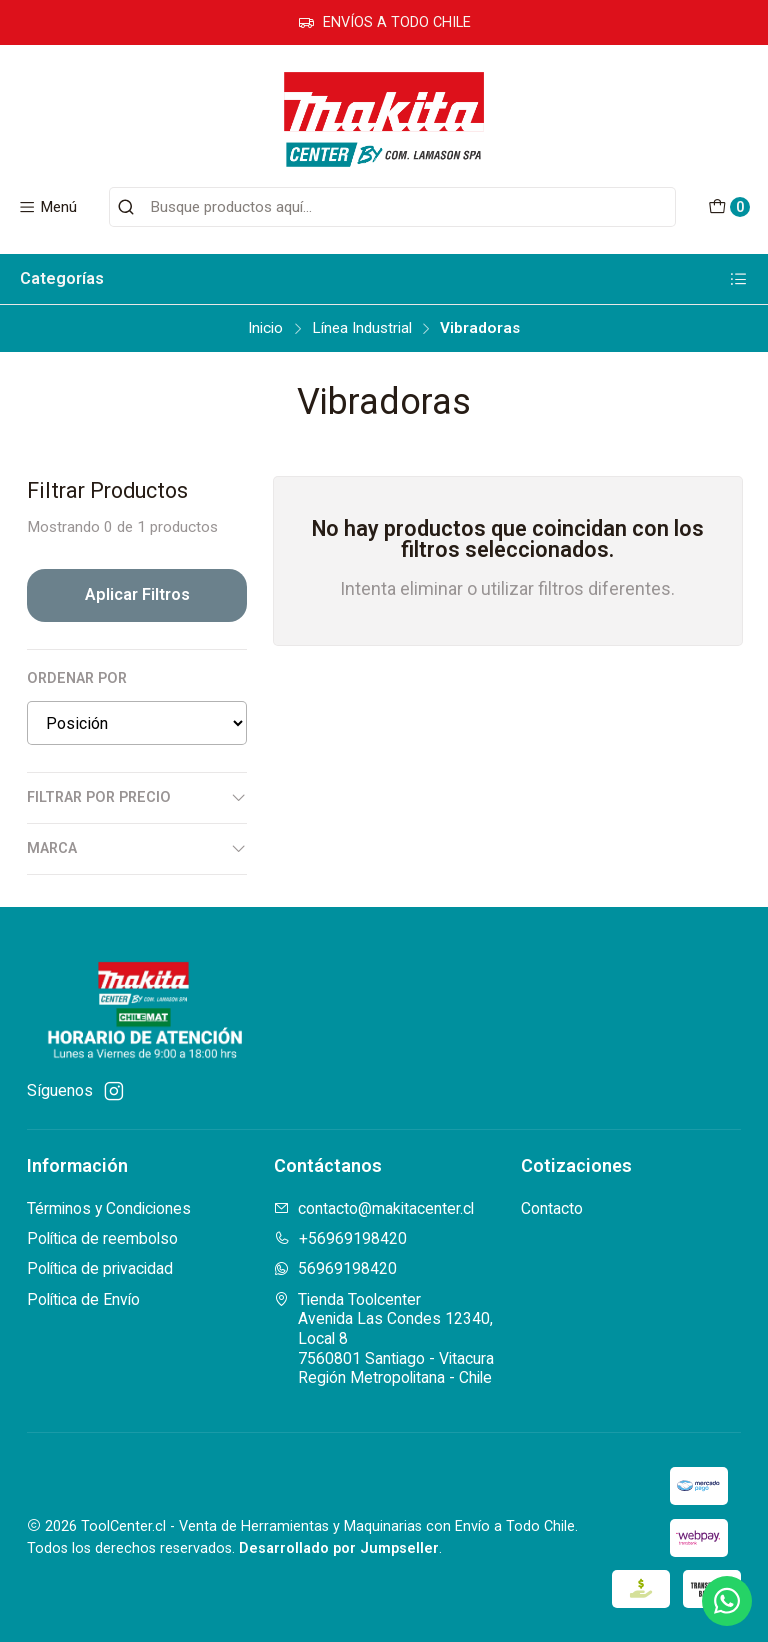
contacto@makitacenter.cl (374, 1208)
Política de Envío (83, 1299)
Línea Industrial (362, 328)
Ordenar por (77, 678)
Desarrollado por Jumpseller (339, 1548)
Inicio (265, 328)
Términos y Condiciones (109, 1208)
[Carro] (728, 208)
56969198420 (335, 1268)
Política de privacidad (100, 1268)
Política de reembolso (102, 1238)
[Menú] (48, 207)
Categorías (384, 279)
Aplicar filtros (137, 594)
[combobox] (392, 207)
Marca (137, 849)
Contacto (552, 1208)
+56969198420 (340, 1238)
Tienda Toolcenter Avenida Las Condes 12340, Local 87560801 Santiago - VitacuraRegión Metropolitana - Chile (384, 1339)
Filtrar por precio (137, 798)
